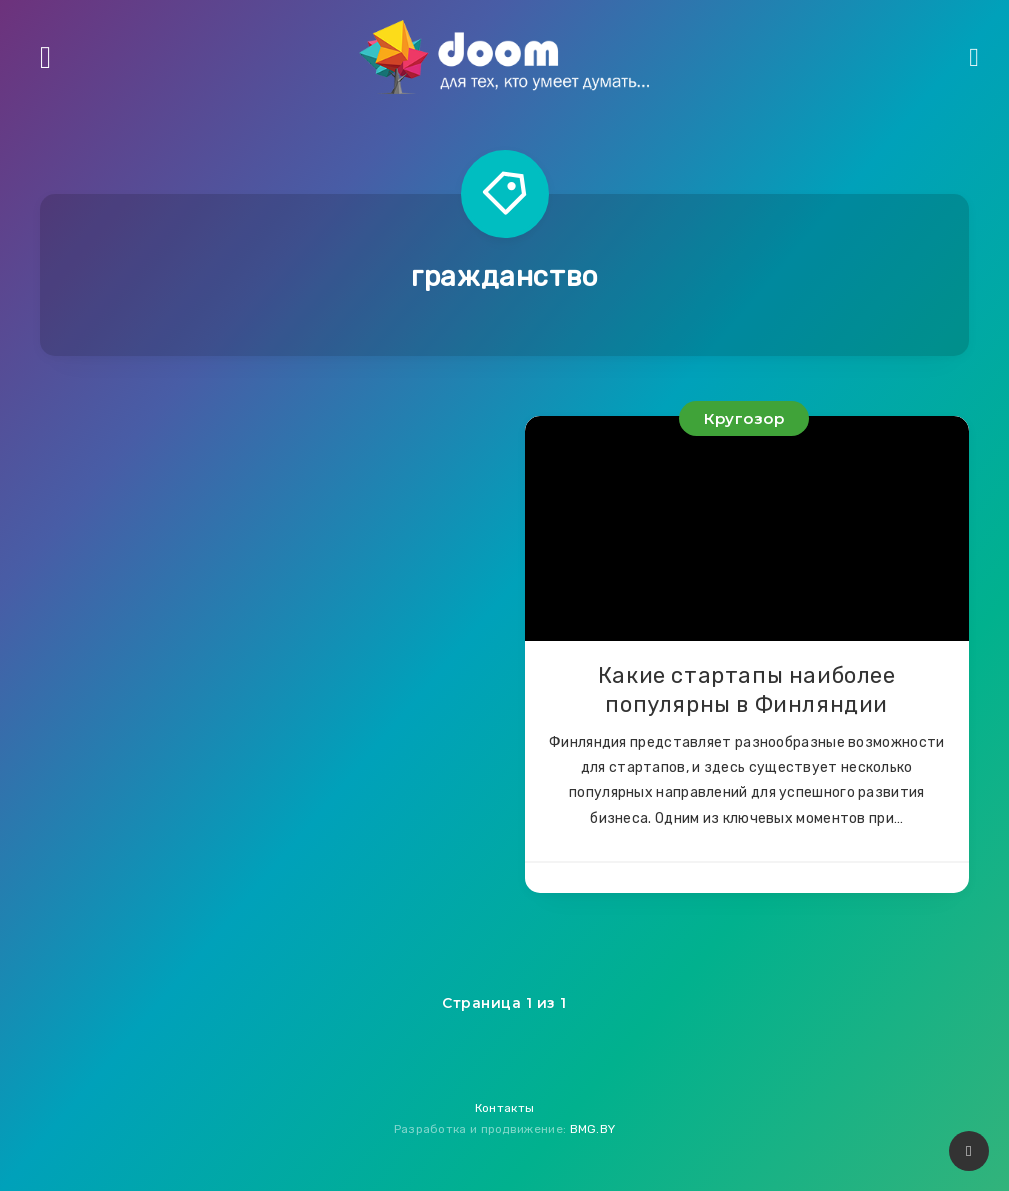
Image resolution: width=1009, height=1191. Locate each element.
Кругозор (744, 418)
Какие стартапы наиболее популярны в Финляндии (747, 690)
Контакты (504, 1108)
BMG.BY (593, 1129)
